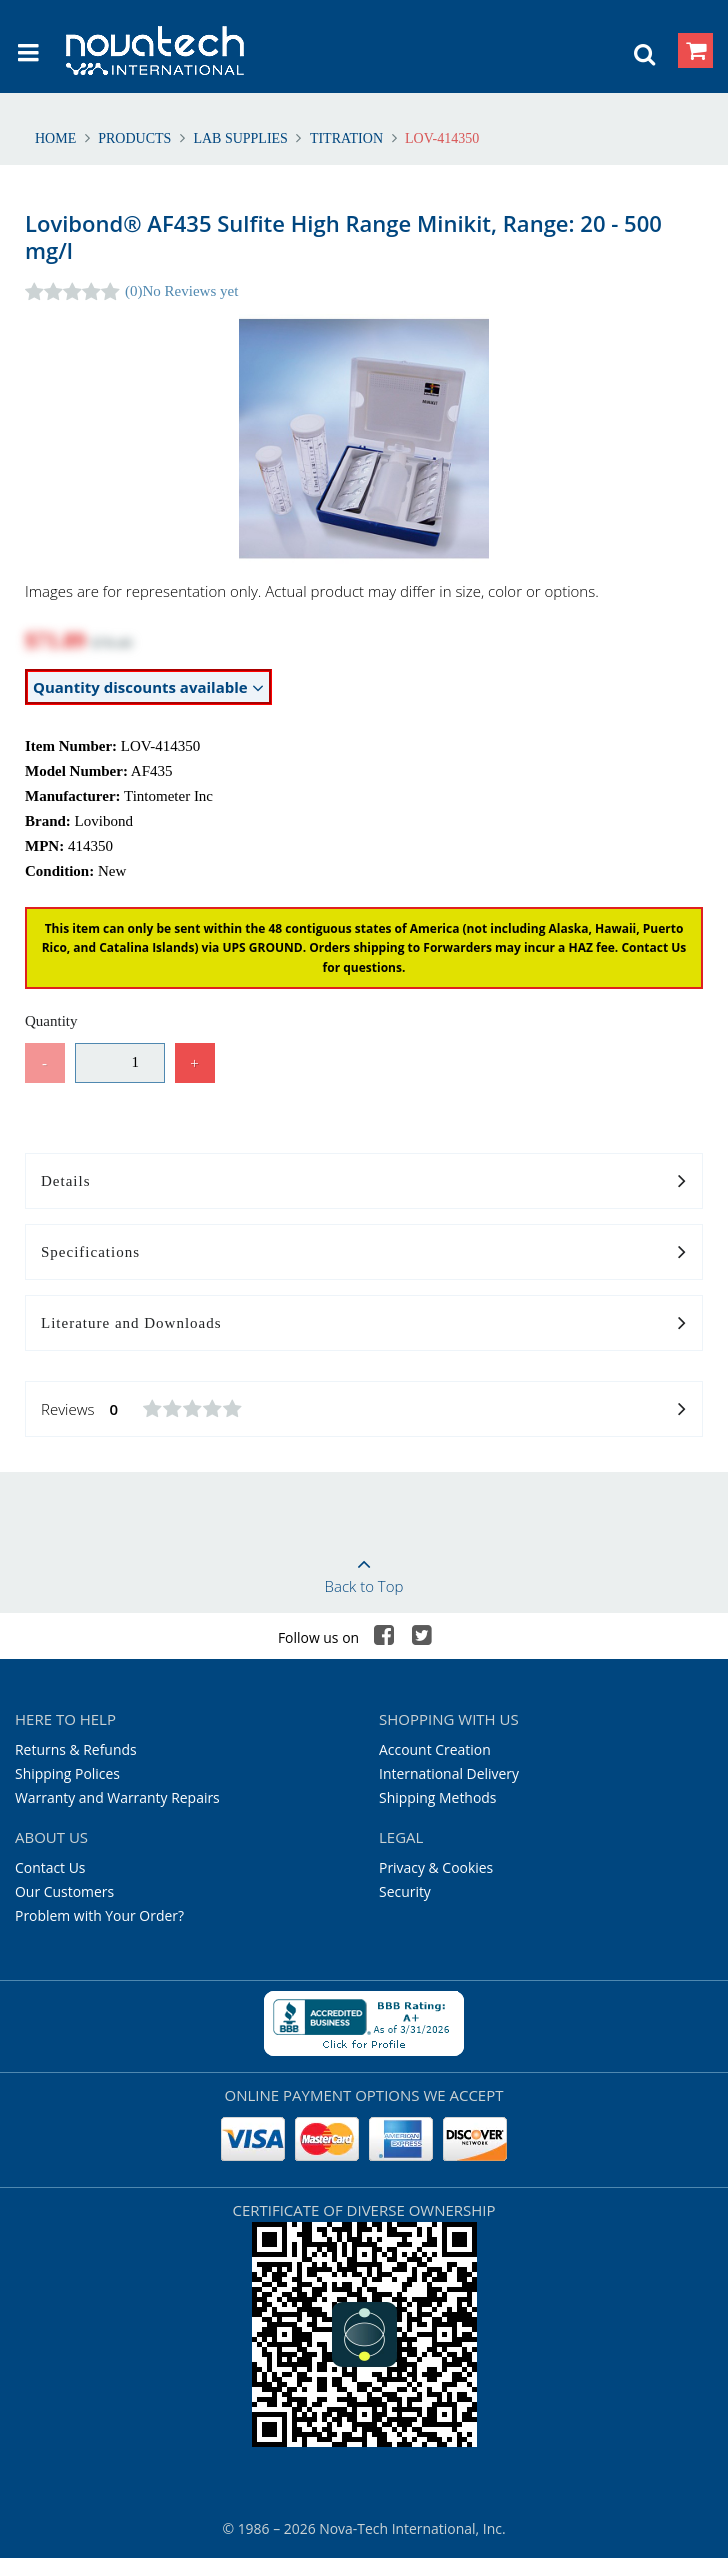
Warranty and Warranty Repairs (117, 1797)
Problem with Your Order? (99, 1915)
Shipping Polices (67, 1773)
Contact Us (50, 1867)
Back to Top (364, 1569)
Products (135, 138)
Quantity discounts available (148, 687)
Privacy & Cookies (436, 1867)
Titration (346, 138)
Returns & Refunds (76, 1749)
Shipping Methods (437, 1797)
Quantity (51, 1021)
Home (57, 138)
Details (364, 1182)
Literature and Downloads (364, 1324)
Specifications (364, 1253)
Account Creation (435, 1749)
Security (405, 1891)
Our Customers (64, 1891)
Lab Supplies (241, 138)
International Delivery (449, 1773)
